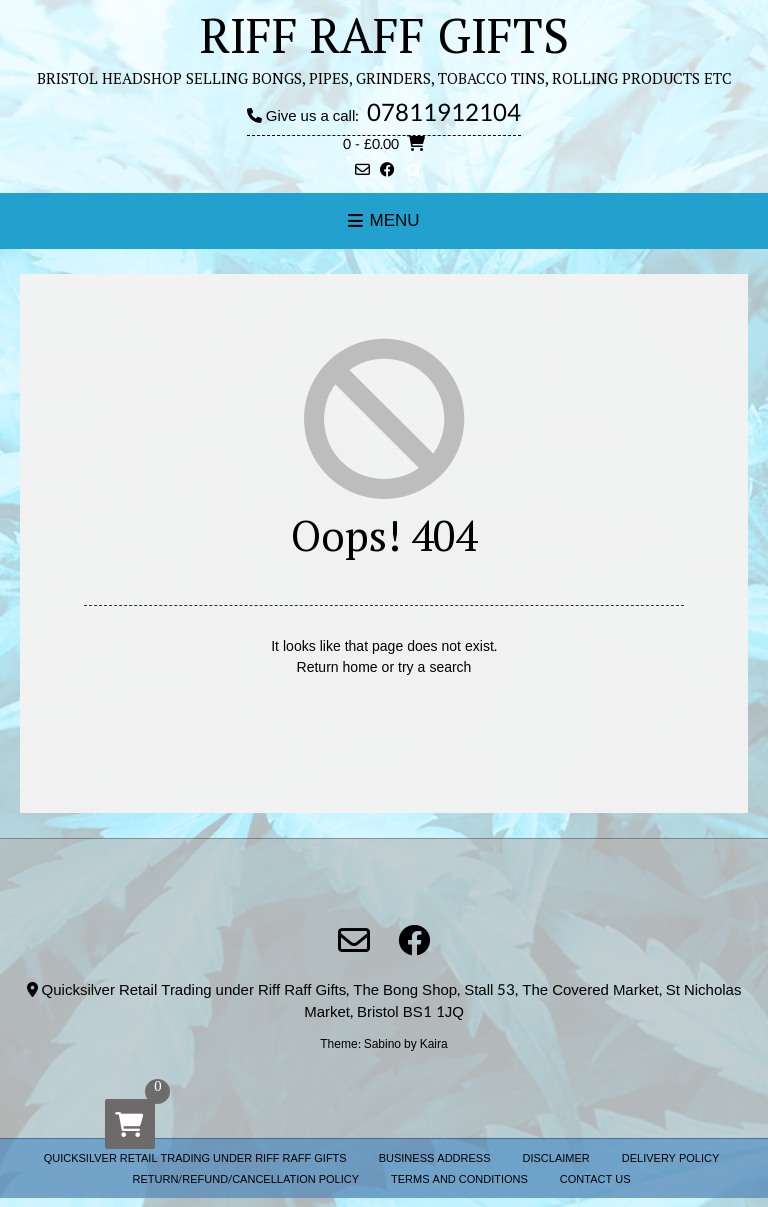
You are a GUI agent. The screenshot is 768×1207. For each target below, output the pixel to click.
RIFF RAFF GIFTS (384, 35)
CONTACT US (595, 1179)
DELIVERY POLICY (671, 1158)
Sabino (382, 1044)
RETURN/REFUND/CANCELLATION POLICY (246, 1179)
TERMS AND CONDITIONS (459, 1179)
